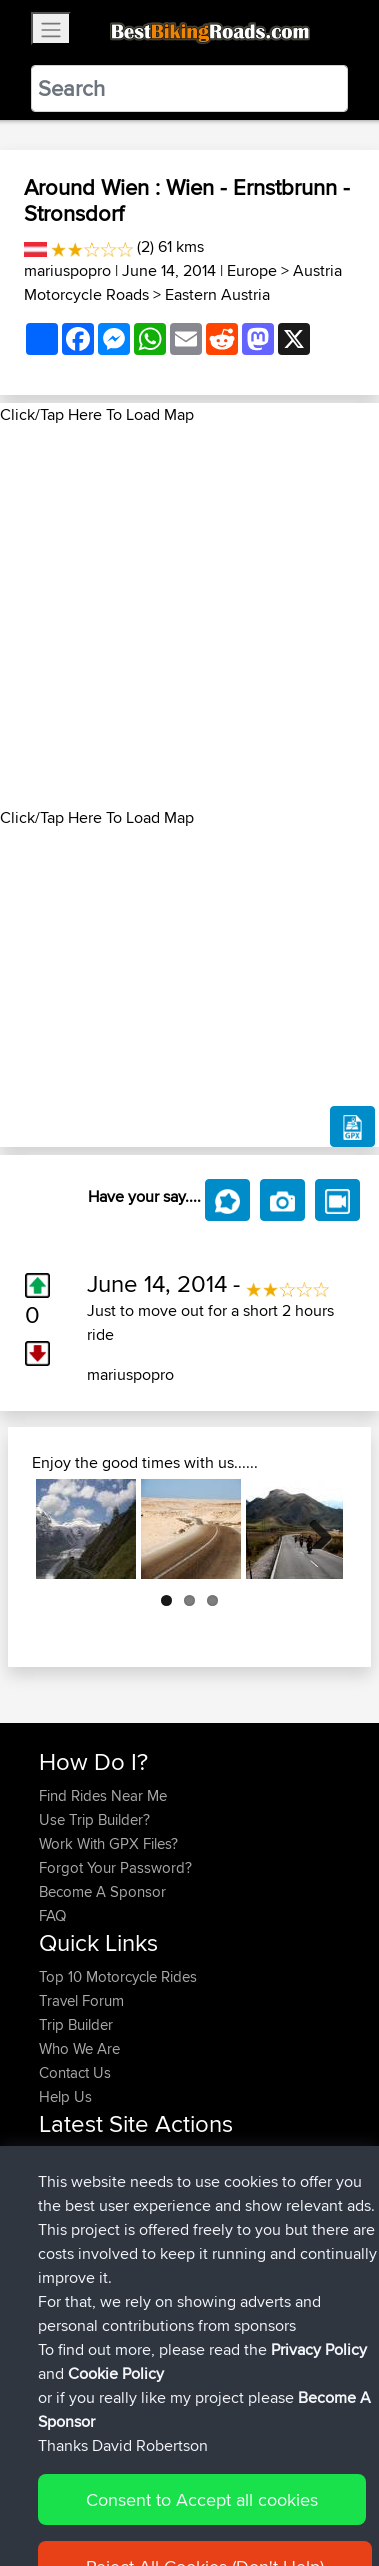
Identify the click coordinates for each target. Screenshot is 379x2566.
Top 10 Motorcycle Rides (118, 1976)
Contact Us (75, 2072)
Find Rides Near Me (103, 1795)
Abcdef (64, 2324)
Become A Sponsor (102, 1891)
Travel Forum (81, 2000)
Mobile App (291, 2228)
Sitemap (225, 2488)
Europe (252, 270)
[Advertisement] (189, 616)
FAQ (52, 1915)
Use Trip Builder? (94, 1819)
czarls (59, 2204)
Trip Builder (76, 2024)
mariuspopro (67, 270)
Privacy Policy (307, 2488)
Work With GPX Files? (108, 1843)
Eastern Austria (217, 294)
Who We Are (79, 2048)
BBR (159, 2156)
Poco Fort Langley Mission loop (142, 2252)
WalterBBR (74, 2180)
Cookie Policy (59, 2512)
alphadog (72, 2300)
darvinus (68, 2156)
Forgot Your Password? (115, 1867)
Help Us (65, 2096)
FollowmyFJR (83, 2228)
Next (313, 1529)
